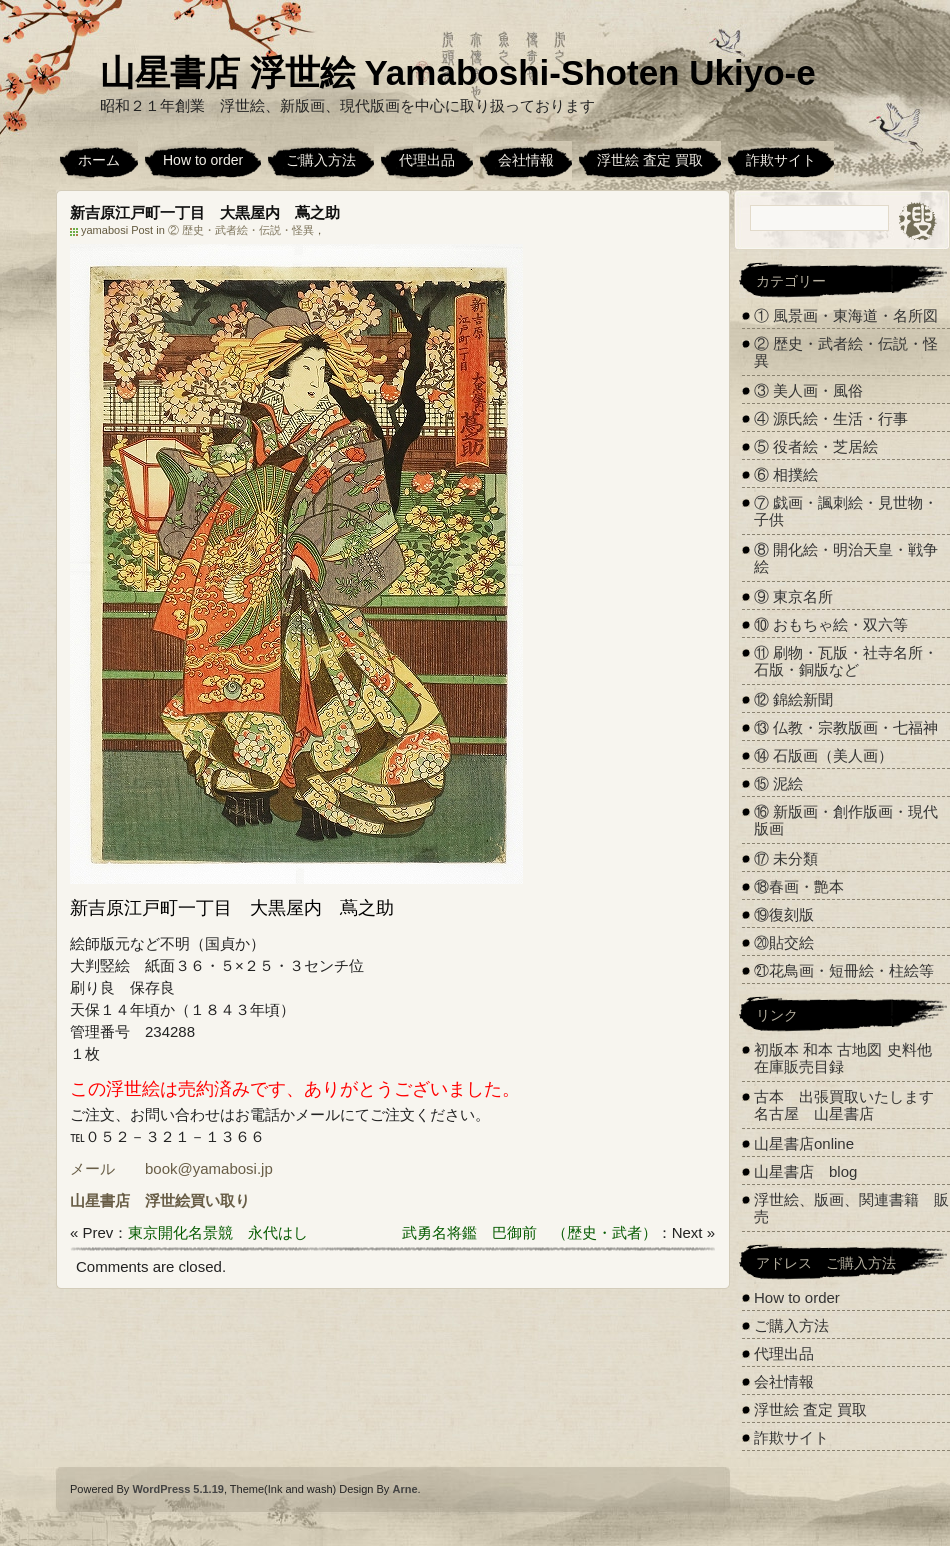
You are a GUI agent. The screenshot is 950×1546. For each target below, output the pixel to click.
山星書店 (100, 1200)
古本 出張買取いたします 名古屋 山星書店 (851, 1105)
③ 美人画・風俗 (808, 390)
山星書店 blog (805, 1171)
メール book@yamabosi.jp (171, 1168)
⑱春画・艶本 (799, 886)
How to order (203, 160)
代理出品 (427, 160)
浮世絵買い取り (197, 1200)
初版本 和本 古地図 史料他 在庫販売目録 (843, 1058)
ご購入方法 (321, 160)
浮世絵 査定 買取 (650, 160)
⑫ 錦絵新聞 (793, 699)
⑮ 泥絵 (778, 783)
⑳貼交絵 (784, 942)
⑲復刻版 (784, 914)
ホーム (99, 160)
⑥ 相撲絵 (786, 474)
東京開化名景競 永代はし (218, 1232)
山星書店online (804, 1143)
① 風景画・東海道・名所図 (846, 315)
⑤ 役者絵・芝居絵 (816, 446)
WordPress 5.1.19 (178, 1489)
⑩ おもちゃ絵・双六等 (831, 624)
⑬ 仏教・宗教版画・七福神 (846, 727)
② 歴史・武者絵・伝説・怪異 (241, 230)
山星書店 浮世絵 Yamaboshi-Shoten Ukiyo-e (458, 72)
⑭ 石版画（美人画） (823, 755)
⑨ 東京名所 (793, 596)
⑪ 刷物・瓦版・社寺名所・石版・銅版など (846, 661)
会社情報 (526, 160)
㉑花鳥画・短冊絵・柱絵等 (844, 970)
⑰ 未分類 (786, 858)
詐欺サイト (781, 160)
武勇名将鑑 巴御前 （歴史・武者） (529, 1232)
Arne (404, 1489)
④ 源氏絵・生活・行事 (831, 418)
